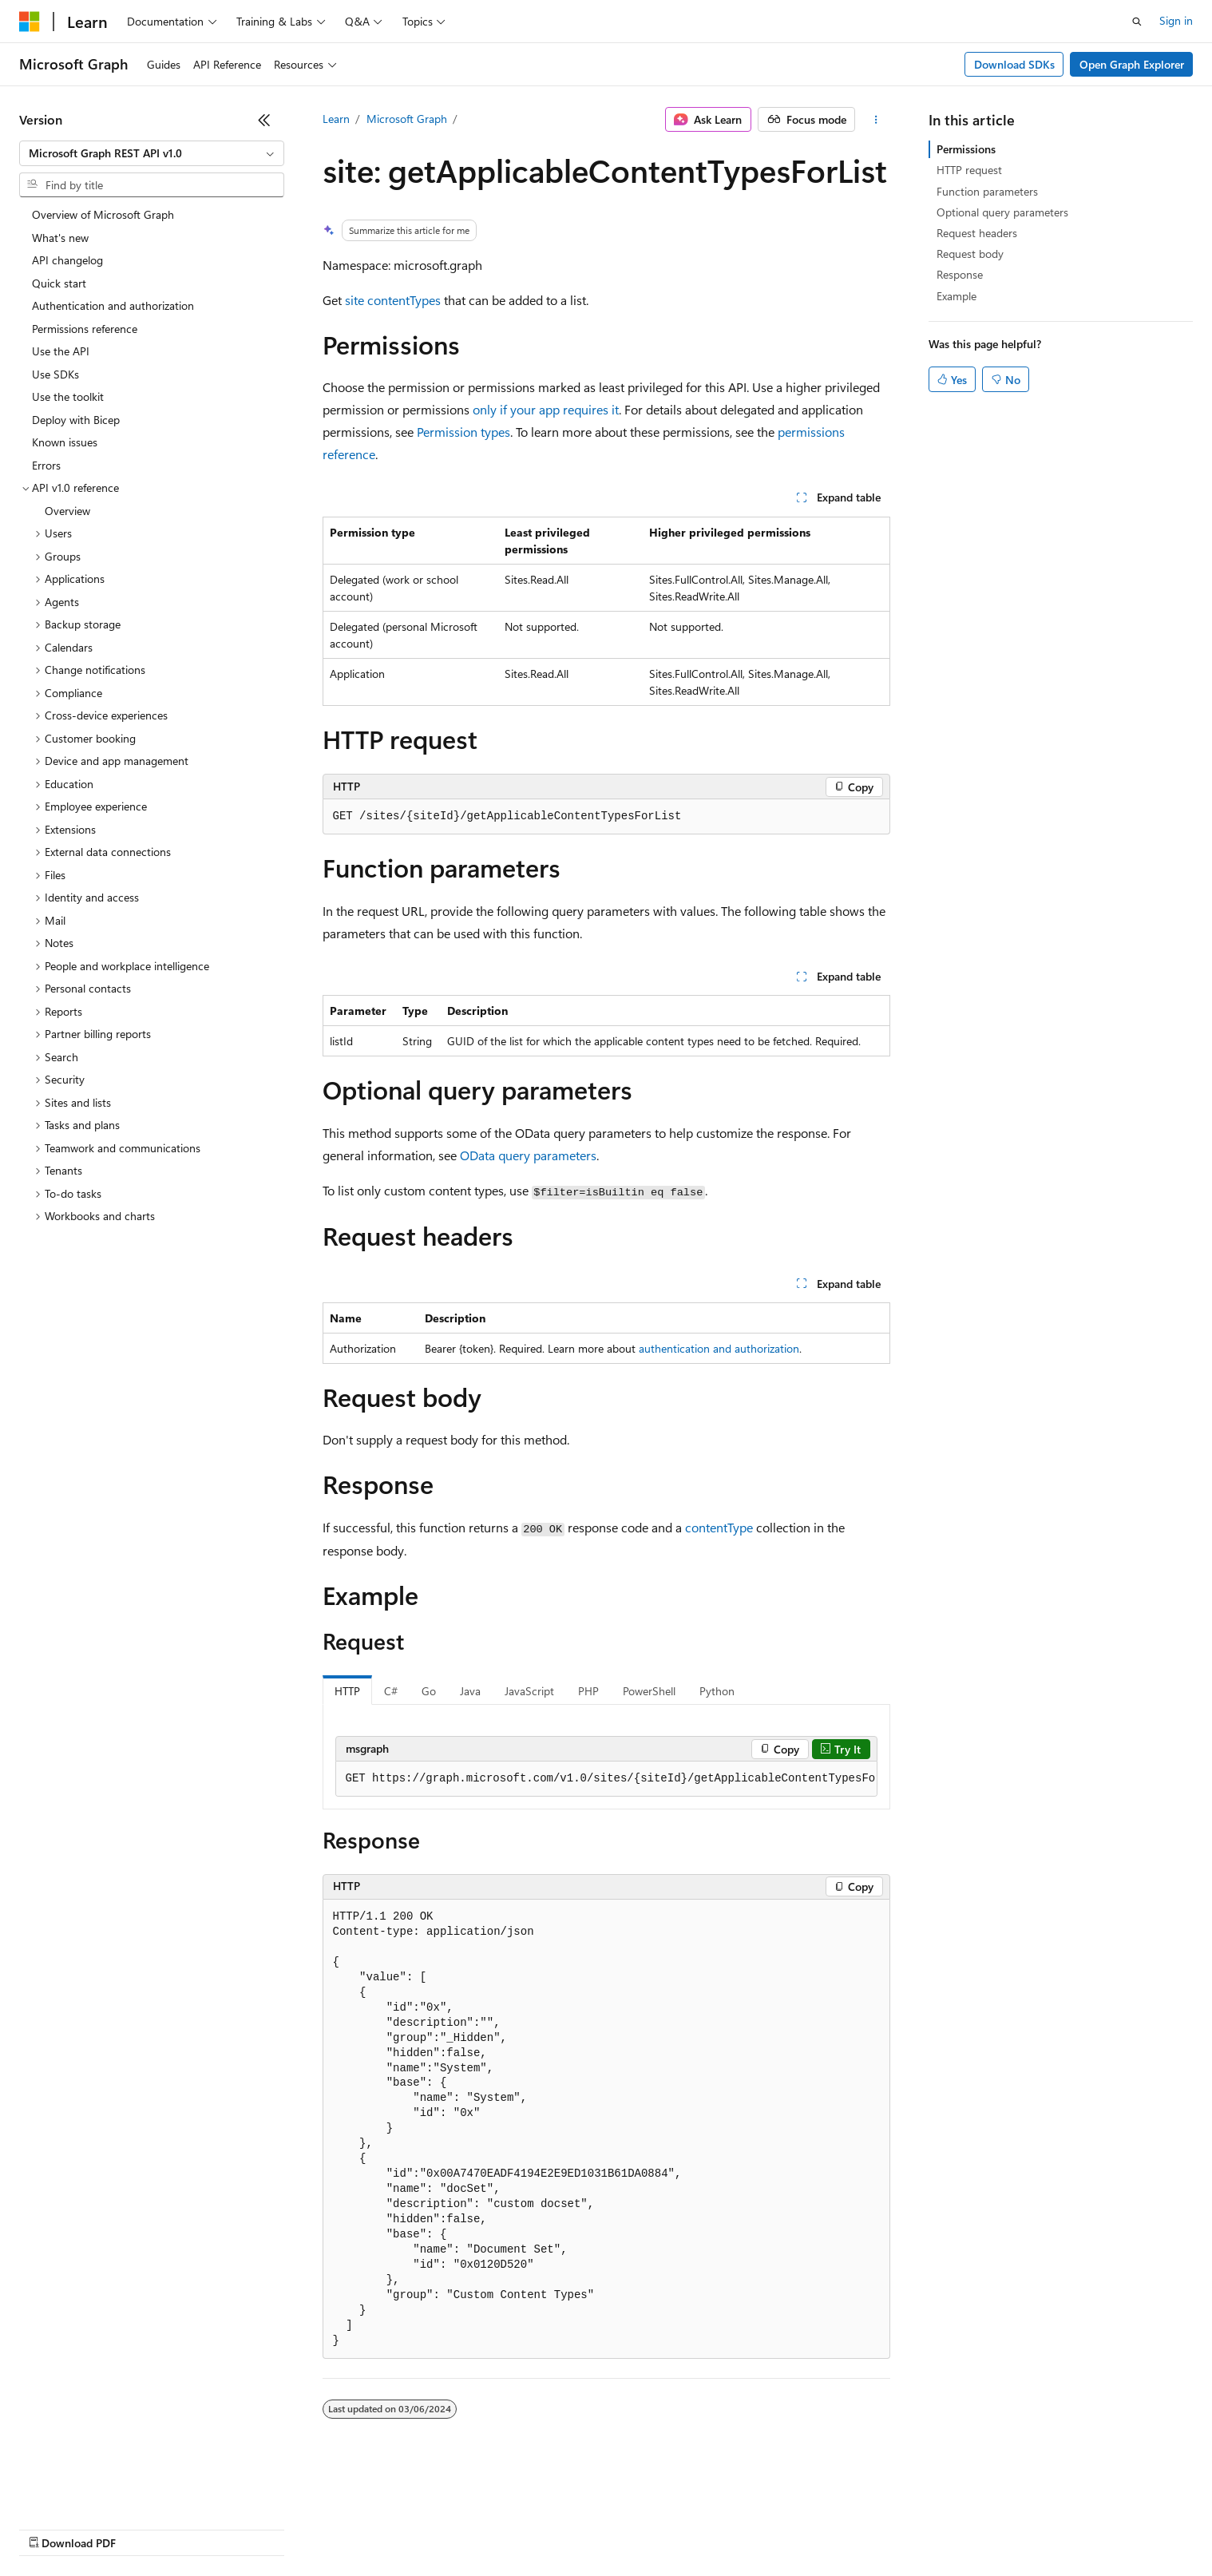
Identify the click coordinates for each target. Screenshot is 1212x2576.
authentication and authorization (719, 1348)
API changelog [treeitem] (67, 260)
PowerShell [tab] (649, 1690)
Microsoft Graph (406, 118)
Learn (336, 118)
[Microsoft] (29, 21)
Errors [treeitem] (46, 465)
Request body (970, 253)
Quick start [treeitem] (59, 283)
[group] (606, 1779)
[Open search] (1137, 21)
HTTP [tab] (347, 1690)
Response (960, 274)
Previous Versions (145, 2527)
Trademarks (662, 2527)
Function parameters (987, 191)
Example (956, 295)
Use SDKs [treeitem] (55, 374)
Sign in (1176, 20)
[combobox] (151, 153)
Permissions (966, 149)
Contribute (285, 2527)
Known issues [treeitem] (64, 442)
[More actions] (875, 120)
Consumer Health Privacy (459, 2527)
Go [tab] (429, 1690)
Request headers (977, 232)
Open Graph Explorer (1131, 64)
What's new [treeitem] (60, 237)
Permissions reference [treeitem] (84, 328)
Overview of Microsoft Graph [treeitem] (103, 214)
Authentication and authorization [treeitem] (113, 305)
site (354, 299)
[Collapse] (264, 119)
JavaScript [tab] (529, 1690)
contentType (719, 1527)
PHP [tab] (588, 1690)
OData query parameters (528, 1155)
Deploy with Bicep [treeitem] (76, 419)
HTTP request (969, 169)
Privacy (348, 2527)
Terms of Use (583, 2527)
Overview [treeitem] (67, 510)
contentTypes (404, 299)
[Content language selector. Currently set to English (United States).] (92, 2490)
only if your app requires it (546, 409)
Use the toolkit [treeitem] (68, 396)
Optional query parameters (1002, 212)
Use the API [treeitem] (60, 351)
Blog (217, 2527)
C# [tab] (391, 1690)
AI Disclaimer (51, 2527)
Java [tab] (470, 1690)
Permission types (463, 431)
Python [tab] (717, 1690)
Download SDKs (1014, 64)
